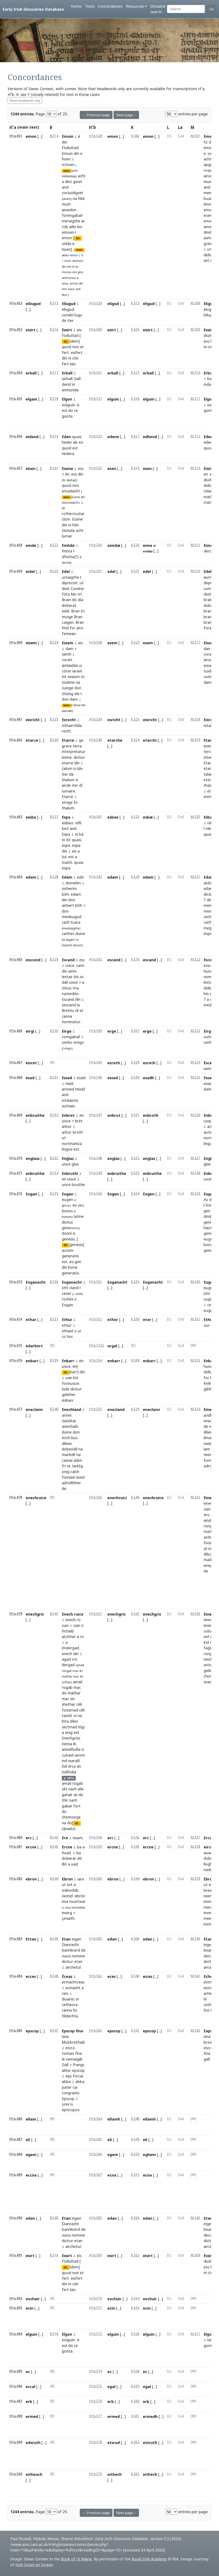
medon (210, 1004)
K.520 (135, 545)
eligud (113, 303)
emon (31, 136)
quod (66, 346)
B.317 (54, 372)
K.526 (135, 877)
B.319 (54, 436)
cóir (75, 358)
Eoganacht (36, 1282)
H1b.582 (95, 1938)
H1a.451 (15, 136)
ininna (67, 1743)
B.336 (54, 1282)
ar (83, 220)
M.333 (195, 1360)
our (207, 1325)
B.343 (54, 1846)
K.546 (135, 1976)
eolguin (68, 404)
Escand (68, 959)
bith (65, 894)
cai (75, 2087)
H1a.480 (15, 1837)
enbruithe (35, 1115)
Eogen (113, 1193)
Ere (65, 1837)
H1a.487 (15, 2139)
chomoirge (71, 1817)
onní (65, 2104)
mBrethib (70, 1890)
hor (69, 1336)
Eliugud (68, 303)
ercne (31, 1846)
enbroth (150, 1115)
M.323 (195, 1031)
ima (65, 1901)
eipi (68, 2075)
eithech (114, 2474)
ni (63, 164)
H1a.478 (15, 1497)
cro (74, 1659)
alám (78, 1460)
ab (75, 442)
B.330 (54, 1031)
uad (74, 1864)
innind (209, 1625)
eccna (31, 2175)
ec (28, 2371)
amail (77, 1681)
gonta (67, 416)
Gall (65, 2064)
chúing (67, 693)
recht (66, 731)
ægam (70, 940)
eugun (209, 1310)
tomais (68, 2053)
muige (67, 616)
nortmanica (72, 1143)
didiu (208, 254)
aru (207, 1514)
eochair (33, 2298)
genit (77, 181)
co (64, 1336)
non (64, 289)
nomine (78, 1955)
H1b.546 (95, 1077)
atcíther (69, 1636)
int (64, 676)
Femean (69, 633)
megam (210, 928)
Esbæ (208, 817)
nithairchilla (72, 725)
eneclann (34, 1409)
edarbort (34, 1345)
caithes (68, 933)
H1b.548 (95, 1158)
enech (70, 1619)
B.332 (54, 1115)
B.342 (54, 1837)
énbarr (67, 1400)
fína (78, 2053)
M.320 (195, 817)
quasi (76, 436)
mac (75, 1671)
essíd (81, 1077)
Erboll (209, 373)
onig (66, 1471)
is (78, 278)
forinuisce (70, 1383)
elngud (68, 309)
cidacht (210, 490)
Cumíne (77, 588)
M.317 (195, 642)
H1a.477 (15, 1409)
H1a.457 (15, 468)
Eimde (209, 545)
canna (67, 1016)
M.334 (195, 1409)
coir (211, 346)
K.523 (135, 719)
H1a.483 (15, 1938)
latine (67, 757)
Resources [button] (135, 6)
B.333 (54, 1158)
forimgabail (72, 215)
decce (209, 550)
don (77, 687)
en (206, 474)
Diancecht (70, 1944)
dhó (68, 181)
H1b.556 (95, 1497)
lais (72, 363)
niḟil (78, 822)
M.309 (195, 329)
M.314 (195, 468)
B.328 (54, 877)
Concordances (110, 6)
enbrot (113, 1115)
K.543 (135, 1846)
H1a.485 (15, 2030)
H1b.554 (95, 1360)
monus (66, 272)
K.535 (135, 1282)
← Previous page (96, 115)
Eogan (31, 1193)
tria (76, 988)
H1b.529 (95, 303)
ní (63, 839)
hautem (211, 1227)
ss (68, 1465)
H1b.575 (95, 2386)
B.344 (54, 1878)
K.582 (135, 136)
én (67, 474)
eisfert (77, 352)
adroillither (71, 1482)
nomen (210, 976)
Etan (66, 1939)
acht (82, 175)
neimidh (211, 1895)
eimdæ (113, 545)
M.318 (195, 719)
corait (67, 659)
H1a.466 (15, 1031)
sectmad (69, 1726)
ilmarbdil (211, 1437)
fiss (206, 2010)
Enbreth (211, 1115)
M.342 (195, 2030)
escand (113, 959)
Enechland (71, 1409)
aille (72, 226)
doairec (68, 1999)
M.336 (195, 1614)
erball (31, 373)
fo (206, 142)
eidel (30, 571)
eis (79, 329)
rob (65, 226)
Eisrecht (211, 719)
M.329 (195, 1193)
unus (65, 283)
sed (77, 289)
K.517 (135, 436)
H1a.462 (15, 740)
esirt (111, 329)
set (206, 260)
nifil (210, 822)
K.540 (135, 1497)
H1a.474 (15, 1319)
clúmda (68, 530)
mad (208, 1559)
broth (78, 1132)
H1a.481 (15, 1846)
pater (67, 2087)
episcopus (70, 2109)
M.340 (195, 1938)
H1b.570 (95, 2298)
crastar (210, 502)
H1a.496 (15, 2386)
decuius (210, 1955)
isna (65, 2036)
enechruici (117, 1497)
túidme (68, 682)
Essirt (67, 329)
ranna (67, 2010)
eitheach (34, 2474)
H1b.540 (95, 740)
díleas (67, 1443)
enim (208, 746)
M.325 (195, 1077)
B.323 (54, 571)
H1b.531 (95, 372)
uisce (69, 965)
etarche (114, 740)
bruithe (78, 1184)
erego (79, 1042)
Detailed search (157, 9)
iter (70, 320)
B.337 (54, 1319)
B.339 (54, 1360)
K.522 (135, 642)
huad (66, 1852)
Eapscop (211, 2030)
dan (207, 648)
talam (209, 774)
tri (83, 611)
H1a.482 (15, 1878)
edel (65, 611)
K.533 (135, 1173)
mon (67, 261)
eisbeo (67, 822)
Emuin (67, 136)
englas (113, 1158)
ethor (112, 1319)
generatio (70, 1255)
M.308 (195, 303)
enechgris (35, 1614)
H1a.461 (15, 719)
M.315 (195, 545)
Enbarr (68, 1360)
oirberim (69, 888)
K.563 (135, 2474)
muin (66, 204)
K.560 (135, 2401)
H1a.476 (15, 1360)
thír (65, 1800)
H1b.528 (95, 136)
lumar (66, 536)
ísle (80, 768)
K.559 (135, 2386)
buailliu (210, 198)
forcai (78, 2075)
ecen (208, 215)
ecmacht (72, 1987)
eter (207, 779)
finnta (67, 550)
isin (69, 266)
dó (79, 1858)
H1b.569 (95, 329)
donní (67, 1233)
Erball (67, 373)
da (71, 774)
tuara (75, 922)
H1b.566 (95, 2154)
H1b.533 (95, 436)
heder (67, 442)
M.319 (195, 740)
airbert (68, 905)
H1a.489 (15, 2174)
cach (66, 922)
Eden (66, 436)
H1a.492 (15, 2298)
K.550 (135, 2154)
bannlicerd (71, 1950)
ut (82, 582)
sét (64, 1788)
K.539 (135, 1409)
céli (79, 1704)
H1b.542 (95, 877)
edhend (150, 436)
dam (69, 648)
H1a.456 (15, 436)
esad (30, 1077)
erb (29, 2401)
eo (81, 442)
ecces (31, 1976)
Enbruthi (70, 1173)
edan (112, 1939)
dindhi (209, 1216)
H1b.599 (95, 1031)
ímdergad (70, 1647)
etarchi (150, 740)
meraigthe (71, 220)
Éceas (67, 1976)
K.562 (135, 2442)
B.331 (54, 1077)
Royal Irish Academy (149, 2558)
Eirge (66, 1031)
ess (206, 341)
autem (209, 1132)
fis (75, 2010)
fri (64, 1465)
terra (77, 746)
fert (65, 352)
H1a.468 (15, 1077)
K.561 (135, 2416)
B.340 (54, 1409)
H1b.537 (95, 571)
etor (147, 1319)
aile (81, 1788)
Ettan (31, 1939)
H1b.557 (95, 1614)
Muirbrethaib (73, 2042)
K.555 (135, 2308)
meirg (67, 1912)
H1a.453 (15, 329)
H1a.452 (15, 303)
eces (111, 1976)
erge (111, 1031)
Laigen (68, 622)
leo (79, 226)
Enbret (68, 1115)
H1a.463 (15, 817)
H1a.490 (15, 2218)
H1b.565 (95, 2139)
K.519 (135, 468)
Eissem (210, 642)
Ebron (67, 1879)
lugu (78, 314)
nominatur (71, 1021)
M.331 (195, 1319)
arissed (68, 1089)
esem (112, 642)
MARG (66, 170)
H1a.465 (15, 959)
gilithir (209, 1388)
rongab (210, 1525)
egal (111, 2386)
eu (75, 1205)
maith (67, 862)
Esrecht (69, 719)
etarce (32, 740)
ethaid (67, 1330)
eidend (32, 436)
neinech (210, 1454)
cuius (66, 1955)
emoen (68, 232)
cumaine (211, 588)
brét (79, 1120)
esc (82, 959)
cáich (75, 1471)
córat (66, 671)
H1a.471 (15, 1173)
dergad (68, 1664)
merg (208, 1907)
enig (69, 1732)
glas (75, 1164)
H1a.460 (15, 642)
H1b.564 (95, 2119)
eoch (66, 1437)
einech (209, 1503)
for (72, 627)
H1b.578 (95, 2442)
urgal (112, 1345)
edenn (113, 436)
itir (68, 839)
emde (31, 545)
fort (77, 1805)
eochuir (114, 2298)
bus (74, 1437)
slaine (208, 1089)
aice (79, 627)
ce (76, 410)
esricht (113, 719)
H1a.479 (15, 1614)
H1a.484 (15, 1976)
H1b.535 (95, 468)
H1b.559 (95, 1846)
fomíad (68, 1477)
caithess (211, 922)
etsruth (150, 2442)
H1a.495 (15, 2371)
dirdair (209, 894)
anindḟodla (71, 1749)
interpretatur (74, 751)
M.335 (195, 1497)
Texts (90, 6)
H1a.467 (15, 1062)
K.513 (135, 303)
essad (112, 1077)
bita (65, 1721)
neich (208, 1659)
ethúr (67, 1325)
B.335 (54, 1193)
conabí (67, 314)
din (64, 142)
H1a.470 (15, 1158)
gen (207, 1210)
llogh (208, 1864)
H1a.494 (15, 2334)
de (64, 320)
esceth (113, 1062)
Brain (66, 599)
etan (78, 1961)
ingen (76, 1939)
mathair (211, 496)
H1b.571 (95, 2308)
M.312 (195, 436)
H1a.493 (15, 2308)
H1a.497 (15, 2401)
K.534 (135, 1193)
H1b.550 (95, 1193)
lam (207, 1449)
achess (209, 1993)
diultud (210, 335)
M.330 (195, 1282)
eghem (149, 2154)
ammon (77, 261)
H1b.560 (95, 1878)
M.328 (195, 1173)
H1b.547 (95, 1115)
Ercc (207, 1837)
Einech (210, 1497)
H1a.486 (15, 2119)
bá (81, 834)
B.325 (54, 719)
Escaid (209, 1062)
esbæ (148, 817)
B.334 (54, 1173)
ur (79, 1330)
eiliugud (33, 303)
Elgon (67, 399)
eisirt (31, 329)
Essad (67, 1077)
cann (80, 965)
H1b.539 (95, 719)
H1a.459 (15, 571)
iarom (80, 1755)
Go (211, 9)
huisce (209, 971)
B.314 (54, 136)
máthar (74, 1692)
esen (111, 468)
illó (64, 1864)
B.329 (54, 959)
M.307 (195, 136)
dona (76, 705)
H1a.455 (15, 398)
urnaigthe (70, 577)
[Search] (186, 9)
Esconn (210, 959)
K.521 (135, 571)
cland (73, 1287)
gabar (67, 1805)
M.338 (195, 1846)
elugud (210, 309)
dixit (66, 588)
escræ (209, 2047)
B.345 (54, 1938)
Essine (67, 468)
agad (66, 1659)
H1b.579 (95, 2474)
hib (83, 705)
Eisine (209, 468)
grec (81, 272)
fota (66, 594)
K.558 (135, 2371)
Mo (74, 594)
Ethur (67, 1319)
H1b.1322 (96, 1345)
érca (72, 1766)
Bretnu (68, 1010)
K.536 (135, 1319)
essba (31, 817)
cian (207, 1509)
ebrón (80, 1895)
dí (80, 785)
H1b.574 (95, 2371)
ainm (72, 971)
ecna (111, 2175)
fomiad (210, 1460)
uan (68, 1377)
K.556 (135, 398)
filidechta (70, 2015)
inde (65, 1388)
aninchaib (70, 1426)
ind (76, 1732)
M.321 (195, 877)
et (82, 346)
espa (66, 845)
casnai (67, 1460)
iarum (209, 175)
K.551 (135, 2174)
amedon (69, 209)
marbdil (68, 1454)
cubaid (68, 1755)
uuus (71, 289)
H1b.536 (95, 545)
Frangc (78, 2064)
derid (66, 384)
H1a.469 (15, 1115)
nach (72, 1788)
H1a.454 (15, 372)
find (65, 627)
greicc (209, 243)
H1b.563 (95, 2030)
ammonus (69, 278)
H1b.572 (95, 398)
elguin (113, 399)
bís (76, 976)
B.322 (54, 545)
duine (80, 933)
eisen (31, 468)
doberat (69, 605)
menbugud (71, 916)
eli (28, 2139)
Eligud (209, 303)
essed (209, 1083)
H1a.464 (15, 877)
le (63, 2059)
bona (72, 1267)
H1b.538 (95, 642)
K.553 (135, 329)
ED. (78, 238)
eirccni (210, 1846)
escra (70, 2047)
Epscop (68, 2098)
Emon (209, 136)
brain (208, 599)
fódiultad (70, 147)
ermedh (150, 2416)
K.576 (135, 959)
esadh (148, 1077)
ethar (31, 1319)
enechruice (36, 1497)
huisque (211, 1366)
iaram (77, 671)
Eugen (209, 1193)
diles (208, 1432)
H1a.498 (15, 2416)
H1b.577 (95, 2416)
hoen (66, 158)
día (80, 599)
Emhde (68, 545)
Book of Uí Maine (76, 2558)
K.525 (135, 817)
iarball (67, 378)
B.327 (54, 817)
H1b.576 (95, 2401)
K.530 (135, 1077)
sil (205, 1548)
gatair (67, 1794)
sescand (69, 1004)
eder (208, 442)
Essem (67, 642)
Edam (67, 877)
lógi (81, 1726)
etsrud (113, 2442)
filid (81, 198)
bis (206, 993)
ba (79, 1846)
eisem (31, 642)
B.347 (54, 2030)
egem (31, 2154)
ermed (32, 2416)
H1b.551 (95, 1282)
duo (64, 295)
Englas (210, 1158)
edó (80, 877)
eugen (67, 1199)
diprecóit (70, 582)
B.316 (54, 329)
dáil (65, 982)
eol (64, 410)
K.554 (135, 2298)
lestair (67, 976)
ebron (31, 1879)
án (79, 1766)
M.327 (195, 1158)
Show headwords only (25, 100)
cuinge (67, 687)
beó (65, 828)
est (75, 448)
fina (207, 2053)
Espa (66, 817)
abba (66, 2081)
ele (77, 693)
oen (211, 153)
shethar (68, 1704)
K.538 (135, 1360)
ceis (65, 1993)
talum (67, 768)
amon (209, 226)
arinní (66, 1415)
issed (80, 1477)
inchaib (68, 1631)
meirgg (210, 1918)
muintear (77, 1901)
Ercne (67, 1846)
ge (81, 740)
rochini (67, 1299)
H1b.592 (95, 959)
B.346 (54, 1976)
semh (66, 654)
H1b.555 (95, 1409)
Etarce (68, 740)
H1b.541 (95, 817)
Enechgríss (71, 1738)
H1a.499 (15, 2442)
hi (205, 1999)
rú (79, 1619)
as (76, 266)
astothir (211, 1664)
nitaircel (211, 725)
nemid (67, 1895)
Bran (75, 611)
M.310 (195, 372)
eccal (30, 2386)
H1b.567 (95, 2174)
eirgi (30, 1031)
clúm (66, 519)
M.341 (195, 1976)
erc (29, 1837)
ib (74, 1743)
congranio (70, 2092)
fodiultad (70, 335)
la (78, 1004)
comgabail (71, 1036)
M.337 (195, 1837)
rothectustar (73, 513)
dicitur (79, 757)
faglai (209, 1647)
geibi (208, 1670)
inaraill (74, 1760)
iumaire (68, 791)
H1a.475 (15, 1345)
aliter (66, 2070)
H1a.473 (15, 1282)
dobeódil (69, 1449)
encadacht (71, 490)
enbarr (32, 1360)
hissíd (80, 1089)
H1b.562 (95, 1976)
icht (65, 1287)
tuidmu (210, 671)
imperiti (67, 945)
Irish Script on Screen (34, 2564)
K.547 (135, 2030)
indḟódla (69, 1772)
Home (76, 6)
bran (208, 611)
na (75, 198)
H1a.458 (15, 545)
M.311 (195, 398)
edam (31, 877)
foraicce (211, 627)
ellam (31, 2119)
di (76, 1010)
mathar (67, 1676)
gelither (68, 1394)
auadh (209, 1852)
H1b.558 (95, 1837)
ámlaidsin (70, 665)
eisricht (33, 719)
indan (208, 384)
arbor (67, 1126)
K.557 (135, 1031)
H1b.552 (95, 1319)
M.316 (195, 571)
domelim (73, 882)
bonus (67, 1210)
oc (83, 676)
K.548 (135, 2119)
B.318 (54, 398)
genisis (209, 1222)
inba (209, 828)
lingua (67, 1149)
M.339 (195, 1878)
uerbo (67, 1042)
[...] (39, 136)
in (73, 384)
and (65, 187)
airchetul (73, 1967)
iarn (80, 1879)
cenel (66, 1293)
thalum (68, 779)
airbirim (210, 882)
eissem (210, 665)
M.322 (195, 959)
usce (208, 1179)
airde (66, 785)
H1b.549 (95, 1173)
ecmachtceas (73, 1981)
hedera (68, 453)
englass (33, 1158)
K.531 (135, 1115)
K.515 (135, 372)
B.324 (54, 642)
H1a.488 (15, 2154)
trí (80, 594)
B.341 (54, 1614)
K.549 (135, 2139)
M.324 (195, 1062)
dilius (208, 1554)
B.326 (54, 740)
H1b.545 (95, 1062)
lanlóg (77, 1465)
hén (75, 524)
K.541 (135, 1614)
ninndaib (211, 1619)
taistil (67, 1715)
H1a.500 (15, 2474)
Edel (66, 571)
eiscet (31, 1062)
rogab (67, 1687)
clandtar (69, 1420)
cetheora (70, 2004)
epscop (32, 2030)
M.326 (195, 1115)
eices (147, 1976)
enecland (115, 1409)
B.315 (54, 303)
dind (207, 232)
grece (67, 746)
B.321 (54, 468)
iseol (211, 404)
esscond (33, 959)
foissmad (70, 1710)
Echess (210, 1976)
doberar (69, 1858)
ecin (29, 2308)
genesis (68, 1239)
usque (209, 1120)
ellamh (113, 2119)
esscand (211, 965)
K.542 (135, 1837)
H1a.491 (15, 2255)
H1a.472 (15, 1193)
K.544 (135, 1878)
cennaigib (74, 2059)
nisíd (69, 1083)
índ (64, 1766)
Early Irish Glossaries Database (33, 9)
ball (77, 378)
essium (74, 676)
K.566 (135, 1938)
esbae (112, 817)
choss (66, 988)
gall (207, 2059)
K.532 (135, 1158)
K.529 (135, 1062)
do (70, 410)
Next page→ (126, 115)
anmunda (70, 389)
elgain (31, 399)
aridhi (208, 1415)
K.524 (135, 740)
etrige (67, 802)
